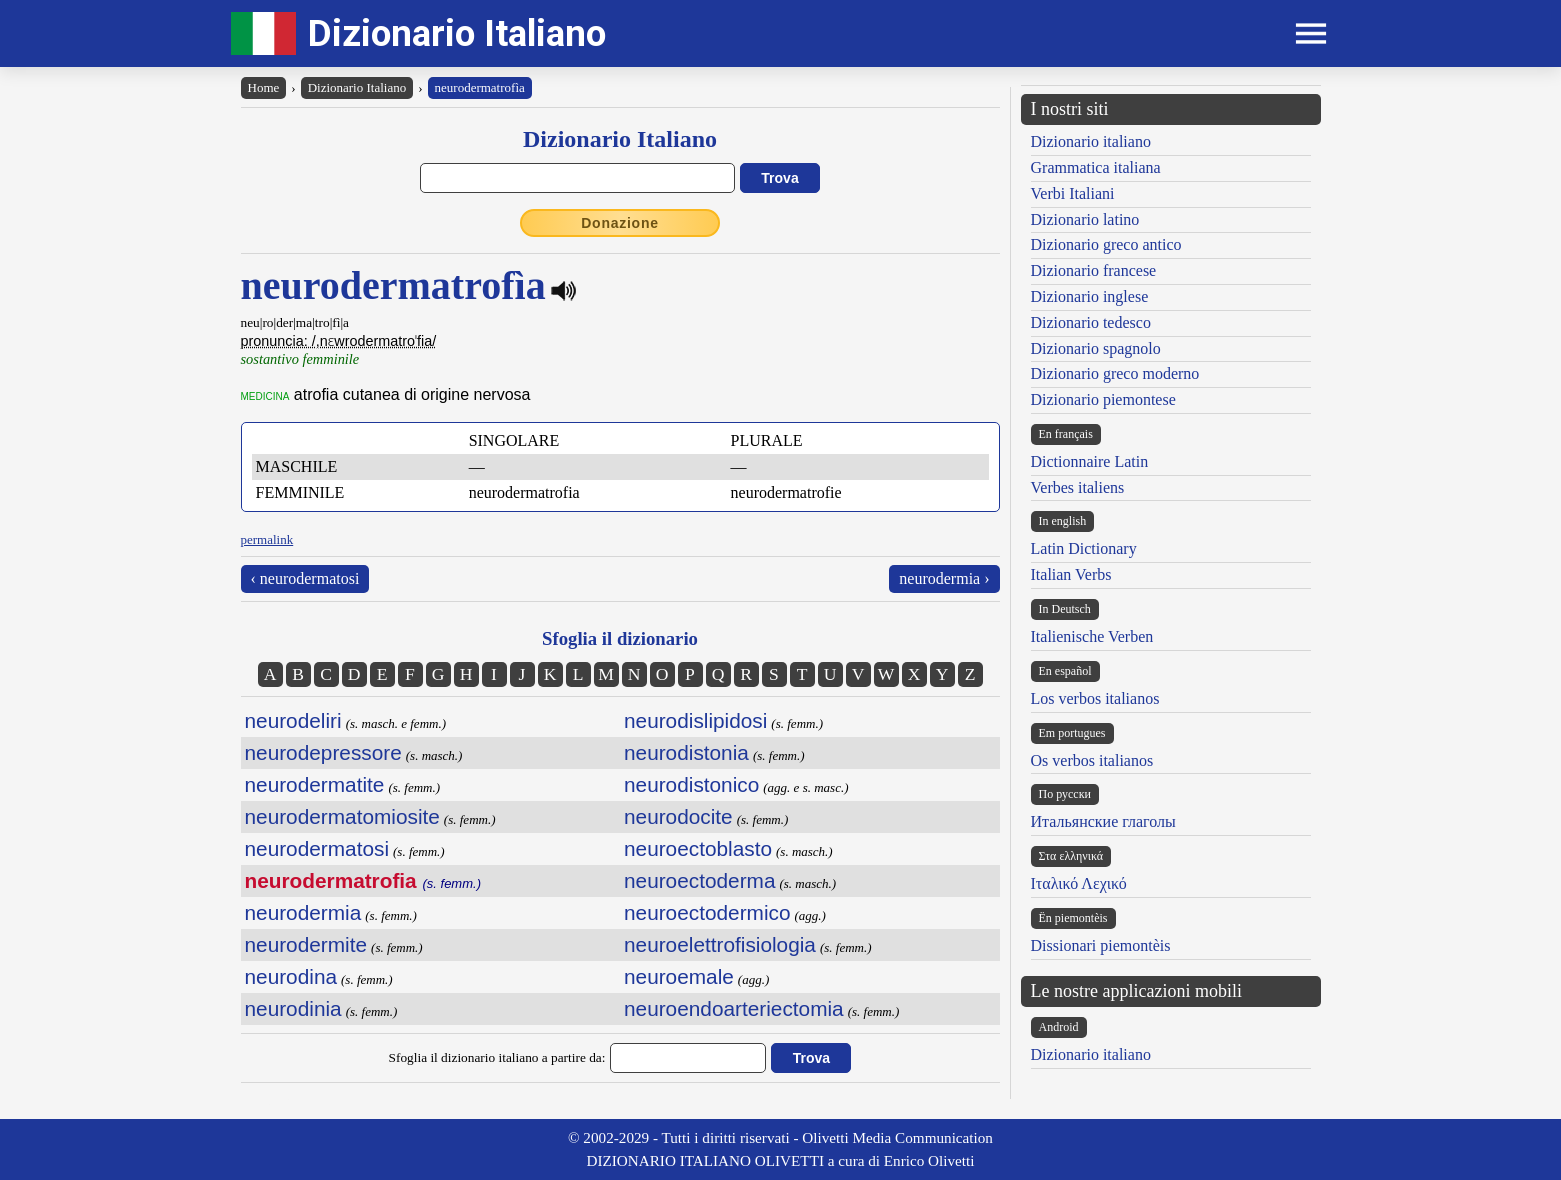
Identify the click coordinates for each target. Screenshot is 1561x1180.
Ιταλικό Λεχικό (1079, 883)
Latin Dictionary (1084, 548)
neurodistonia (686, 752)
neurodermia (303, 912)
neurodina (291, 976)
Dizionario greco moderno (1115, 373)
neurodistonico (691, 784)
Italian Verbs (1071, 574)
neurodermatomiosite (342, 816)
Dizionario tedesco (1091, 322)
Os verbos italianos (1092, 760)
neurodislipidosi (695, 720)
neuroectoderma (699, 880)
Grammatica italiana (1096, 167)
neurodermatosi (317, 848)
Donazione (620, 223)
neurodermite (306, 944)
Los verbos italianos (1095, 698)
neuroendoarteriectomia (734, 1008)
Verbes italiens (1078, 487)
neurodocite (678, 816)
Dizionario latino (1085, 219)
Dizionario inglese (1090, 296)
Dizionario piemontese (1103, 399)
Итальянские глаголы (1103, 821)
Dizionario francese (1094, 270)
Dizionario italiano (1091, 141)
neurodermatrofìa (480, 87)
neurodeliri (293, 720)
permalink (267, 539)
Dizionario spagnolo (1096, 348)
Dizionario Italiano (457, 33)
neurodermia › (944, 578)
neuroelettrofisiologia (720, 944)
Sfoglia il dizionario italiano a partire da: (497, 1057)
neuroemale (679, 976)
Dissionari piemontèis (1101, 945)
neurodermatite (315, 784)
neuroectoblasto (698, 848)
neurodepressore (323, 752)
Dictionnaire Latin (1090, 461)
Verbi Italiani (1073, 193)
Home (264, 87)
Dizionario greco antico (1106, 244)
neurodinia (293, 1008)
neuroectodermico (707, 912)
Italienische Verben (1092, 636)
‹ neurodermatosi (305, 578)
